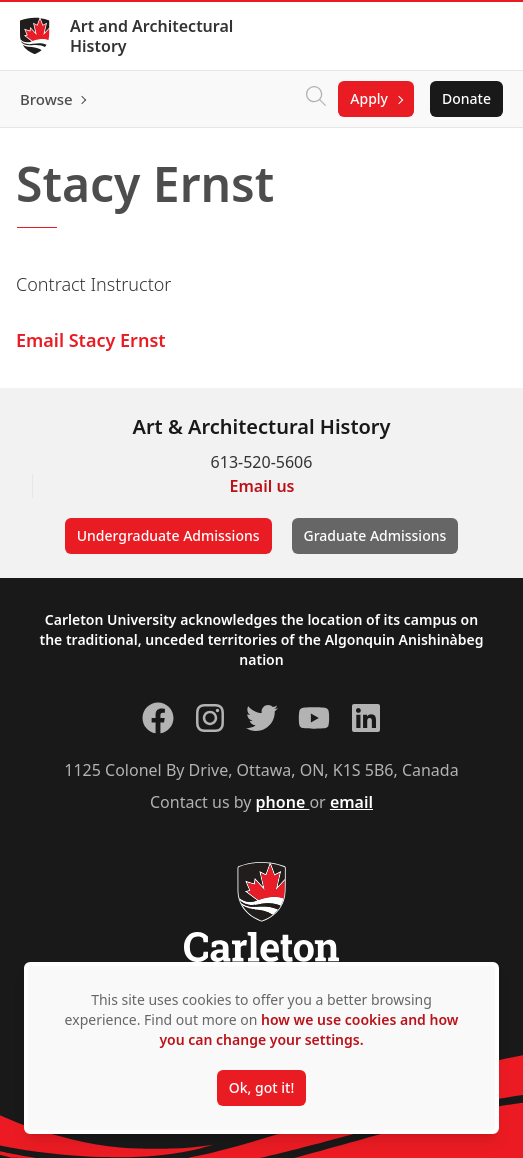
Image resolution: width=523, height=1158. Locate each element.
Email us (262, 486)
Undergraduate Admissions (168, 535)
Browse (46, 99)
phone (283, 802)
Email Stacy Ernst (91, 340)
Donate (466, 98)
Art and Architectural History (151, 36)
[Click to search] (316, 99)
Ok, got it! (261, 1087)
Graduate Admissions (375, 535)
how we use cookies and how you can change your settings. (308, 1029)
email (351, 802)
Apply (369, 98)
